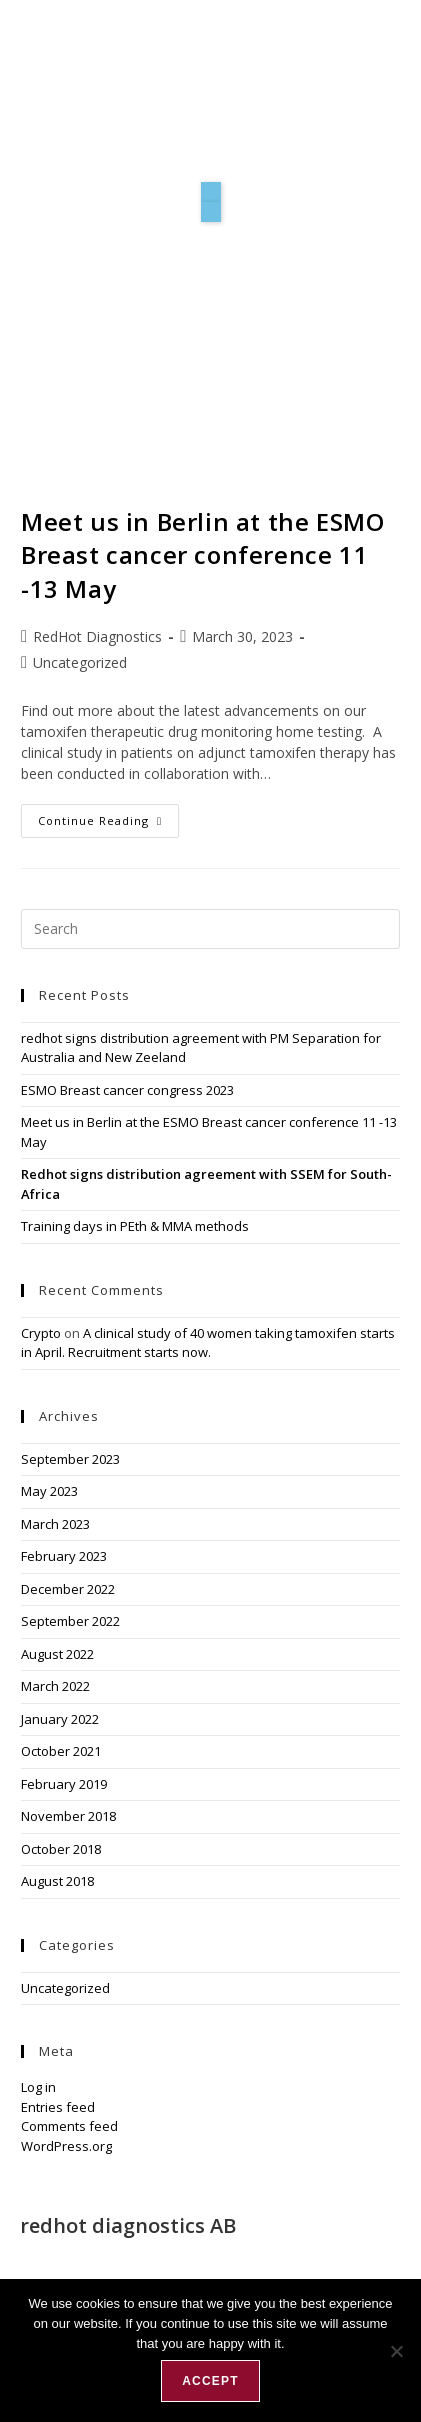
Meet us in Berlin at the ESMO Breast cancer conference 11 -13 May (202, 555)
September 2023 (70, 1459)
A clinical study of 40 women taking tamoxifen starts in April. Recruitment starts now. (208, 1343)
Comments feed (69, 2126)
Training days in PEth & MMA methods (135, 1226)
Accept (210, 2381)
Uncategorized (80, 662)
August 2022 (57, 1654)
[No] (396, 2351)
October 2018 (61, 1849)
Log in (38, 2087)
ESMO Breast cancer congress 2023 (127, 1090)
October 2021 (61, 1751)
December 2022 (68, 1589)
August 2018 (57, 1881)
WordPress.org (66, 2146)
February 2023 (64, 1556)
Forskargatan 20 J (79, 2246)
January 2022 (60, 1719)
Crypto (41, 1333)
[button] (211, 192)
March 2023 (55, 1524)
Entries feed (58, 2107)
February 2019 (64, 1784)
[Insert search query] (210, 929)
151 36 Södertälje (79, 2267)
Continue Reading (108, 816)
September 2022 (70, 1621)
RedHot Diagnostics (97, 636)
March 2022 (55, 1686)
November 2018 (68, 1816)
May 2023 (49, 1491)
